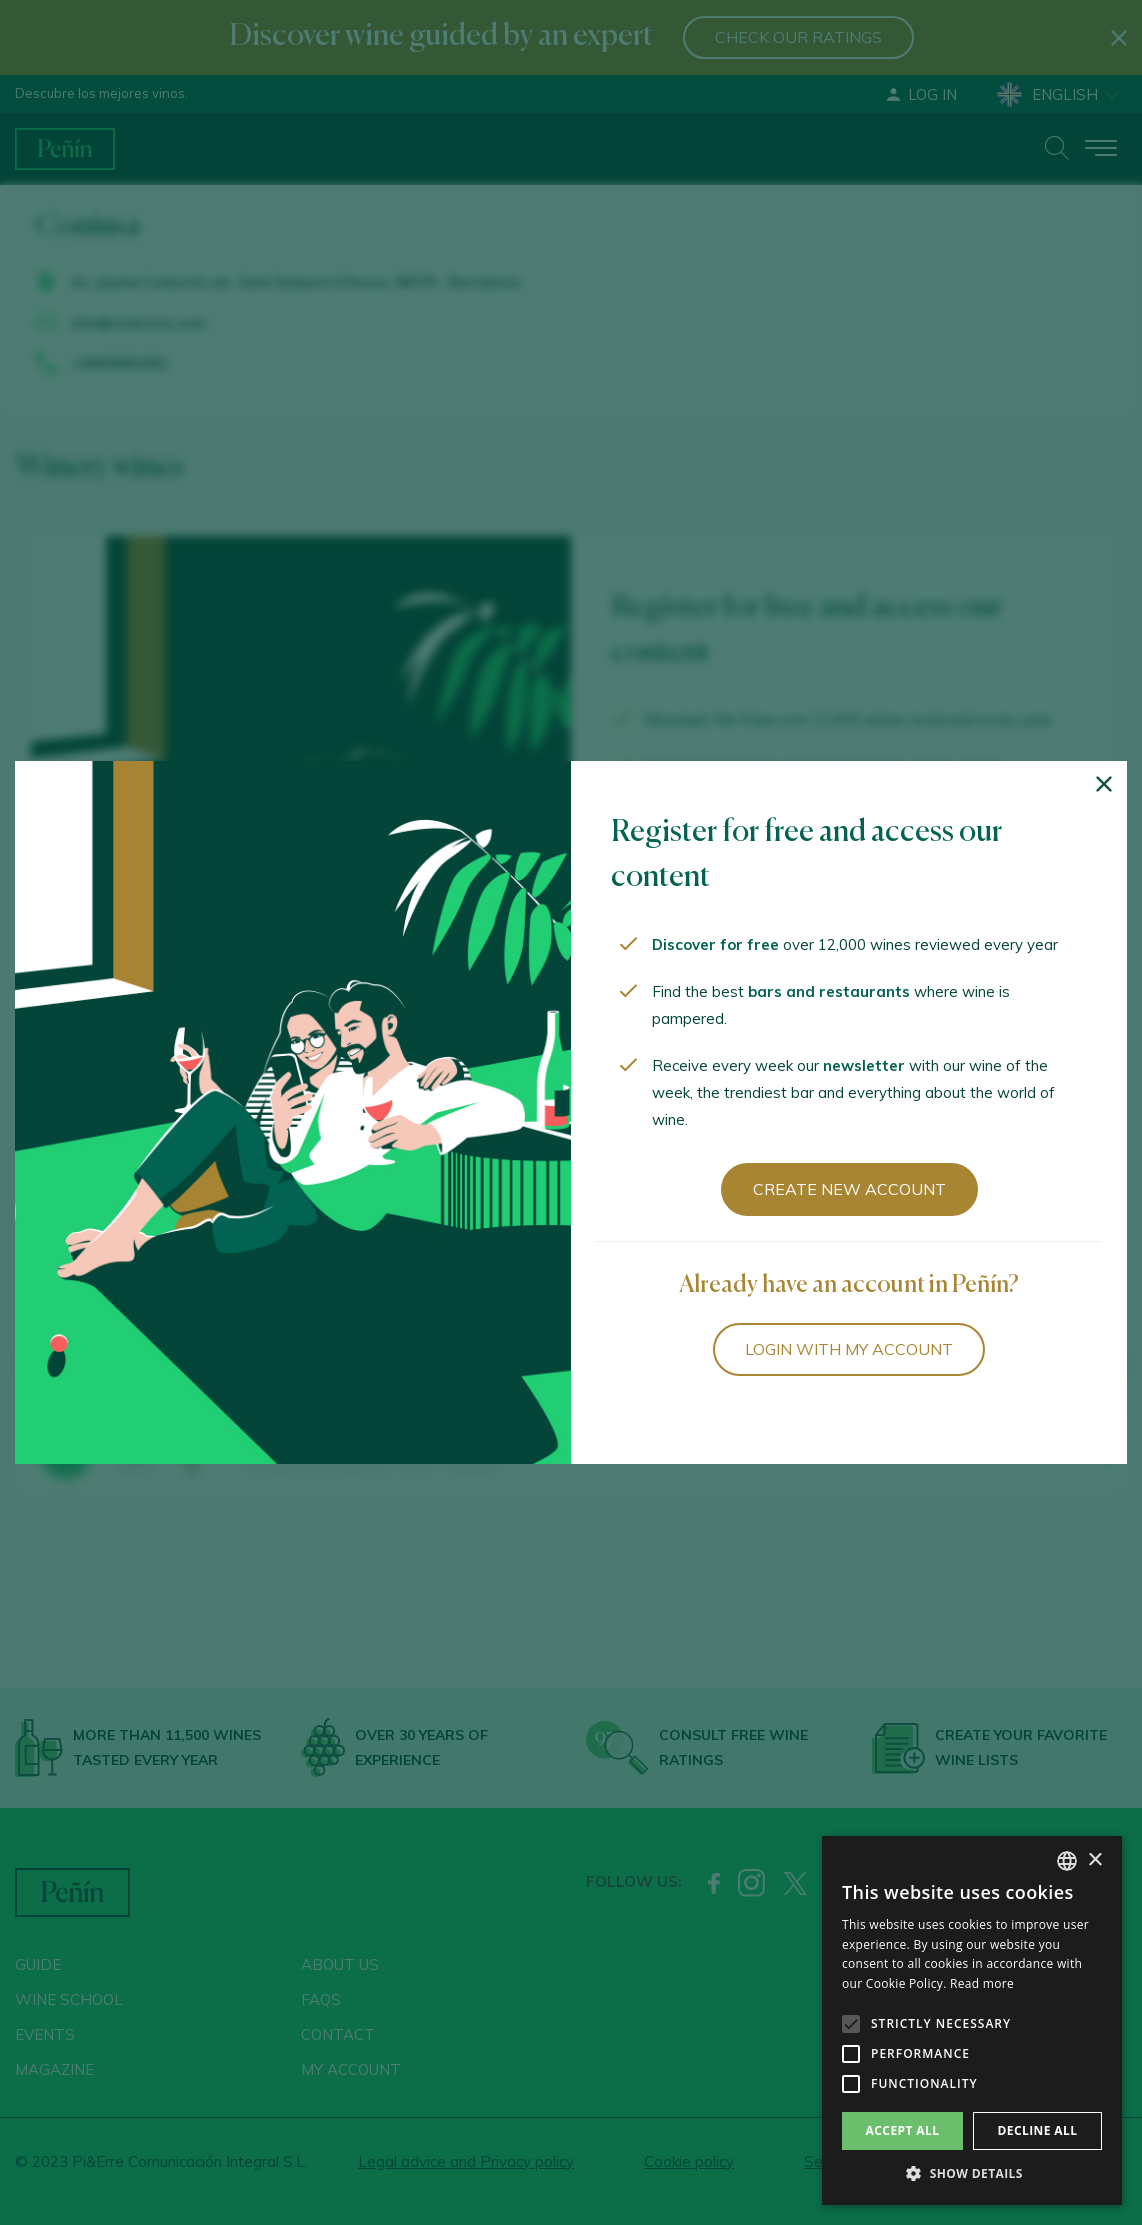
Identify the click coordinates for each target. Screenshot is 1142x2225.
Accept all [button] (903, 2130)
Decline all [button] (1038, 2130)
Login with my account (849, 1349)
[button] (972, 2174)
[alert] (972, 2020)
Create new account (849, 1189)
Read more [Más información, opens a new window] (982, 1983)
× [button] (1094, 1860)
